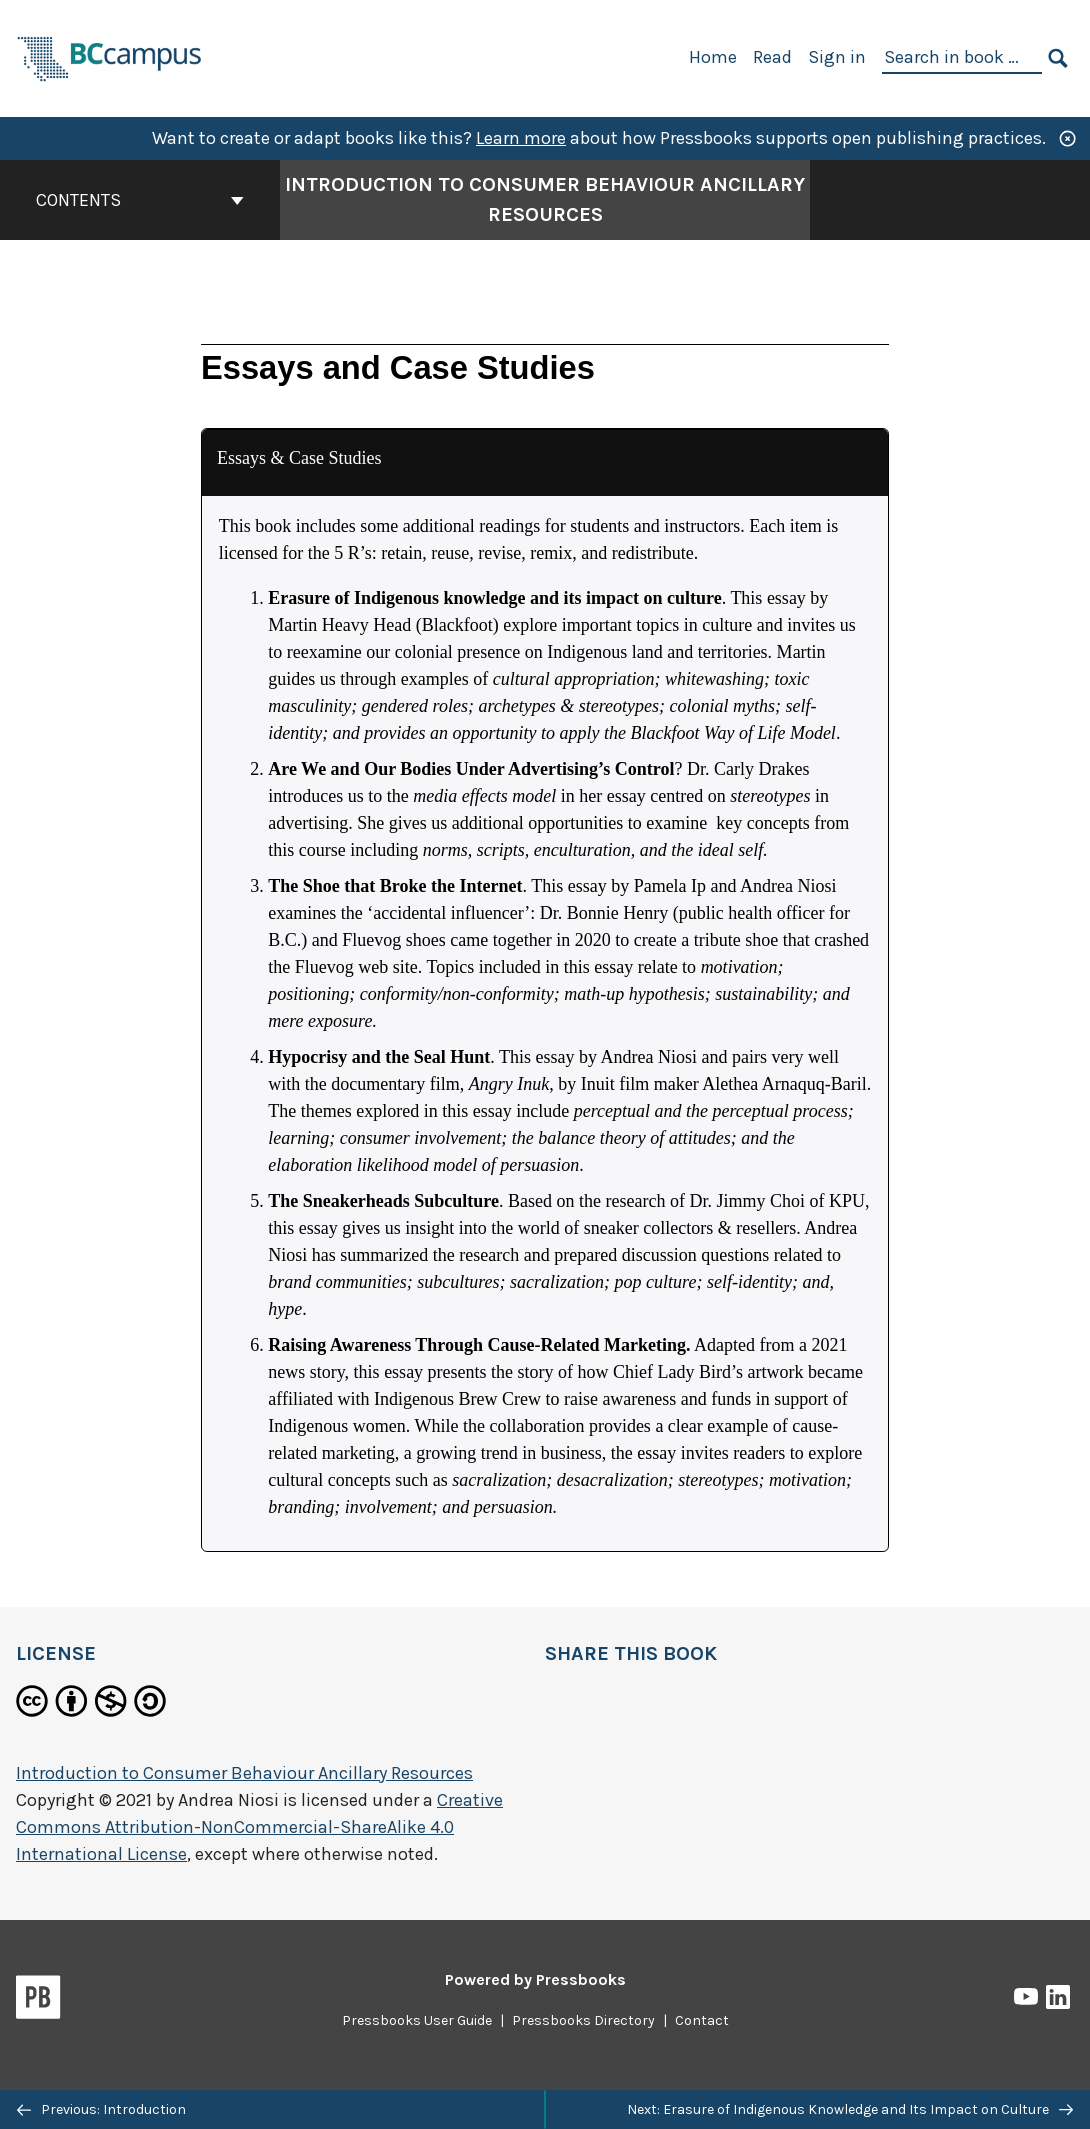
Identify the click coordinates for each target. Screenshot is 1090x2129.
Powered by (535, 1979)
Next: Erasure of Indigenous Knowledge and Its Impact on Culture (850, 2109)
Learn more (521, 138)
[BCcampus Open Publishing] (110, 56)
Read (772, 57)
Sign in (837, 57)
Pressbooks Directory (583, 2020)
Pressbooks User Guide (417, 2020)
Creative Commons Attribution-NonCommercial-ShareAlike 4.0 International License (259, 1827)
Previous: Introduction (101, 2109)
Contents (140, 200)
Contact (702, 2020)
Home (713, 57)
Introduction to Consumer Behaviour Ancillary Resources (244, 1773)
